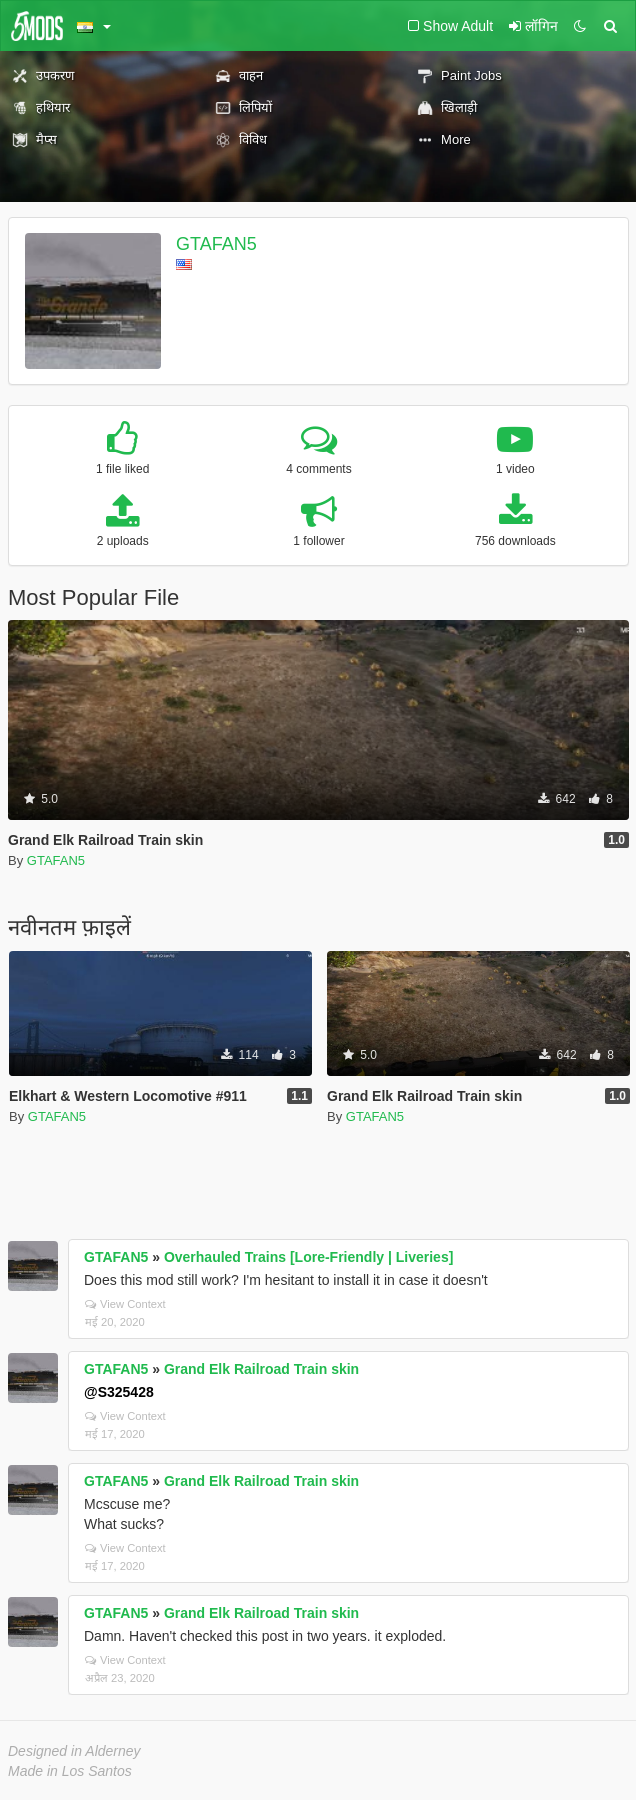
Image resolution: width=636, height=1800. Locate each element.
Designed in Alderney (74, 1751)
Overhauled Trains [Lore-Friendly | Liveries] (308, 1257)
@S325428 (119, 1392)
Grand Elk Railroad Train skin (261, 1369)
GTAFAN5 (216, 244)
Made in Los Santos (70, 1771)
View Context (125, 1304)
